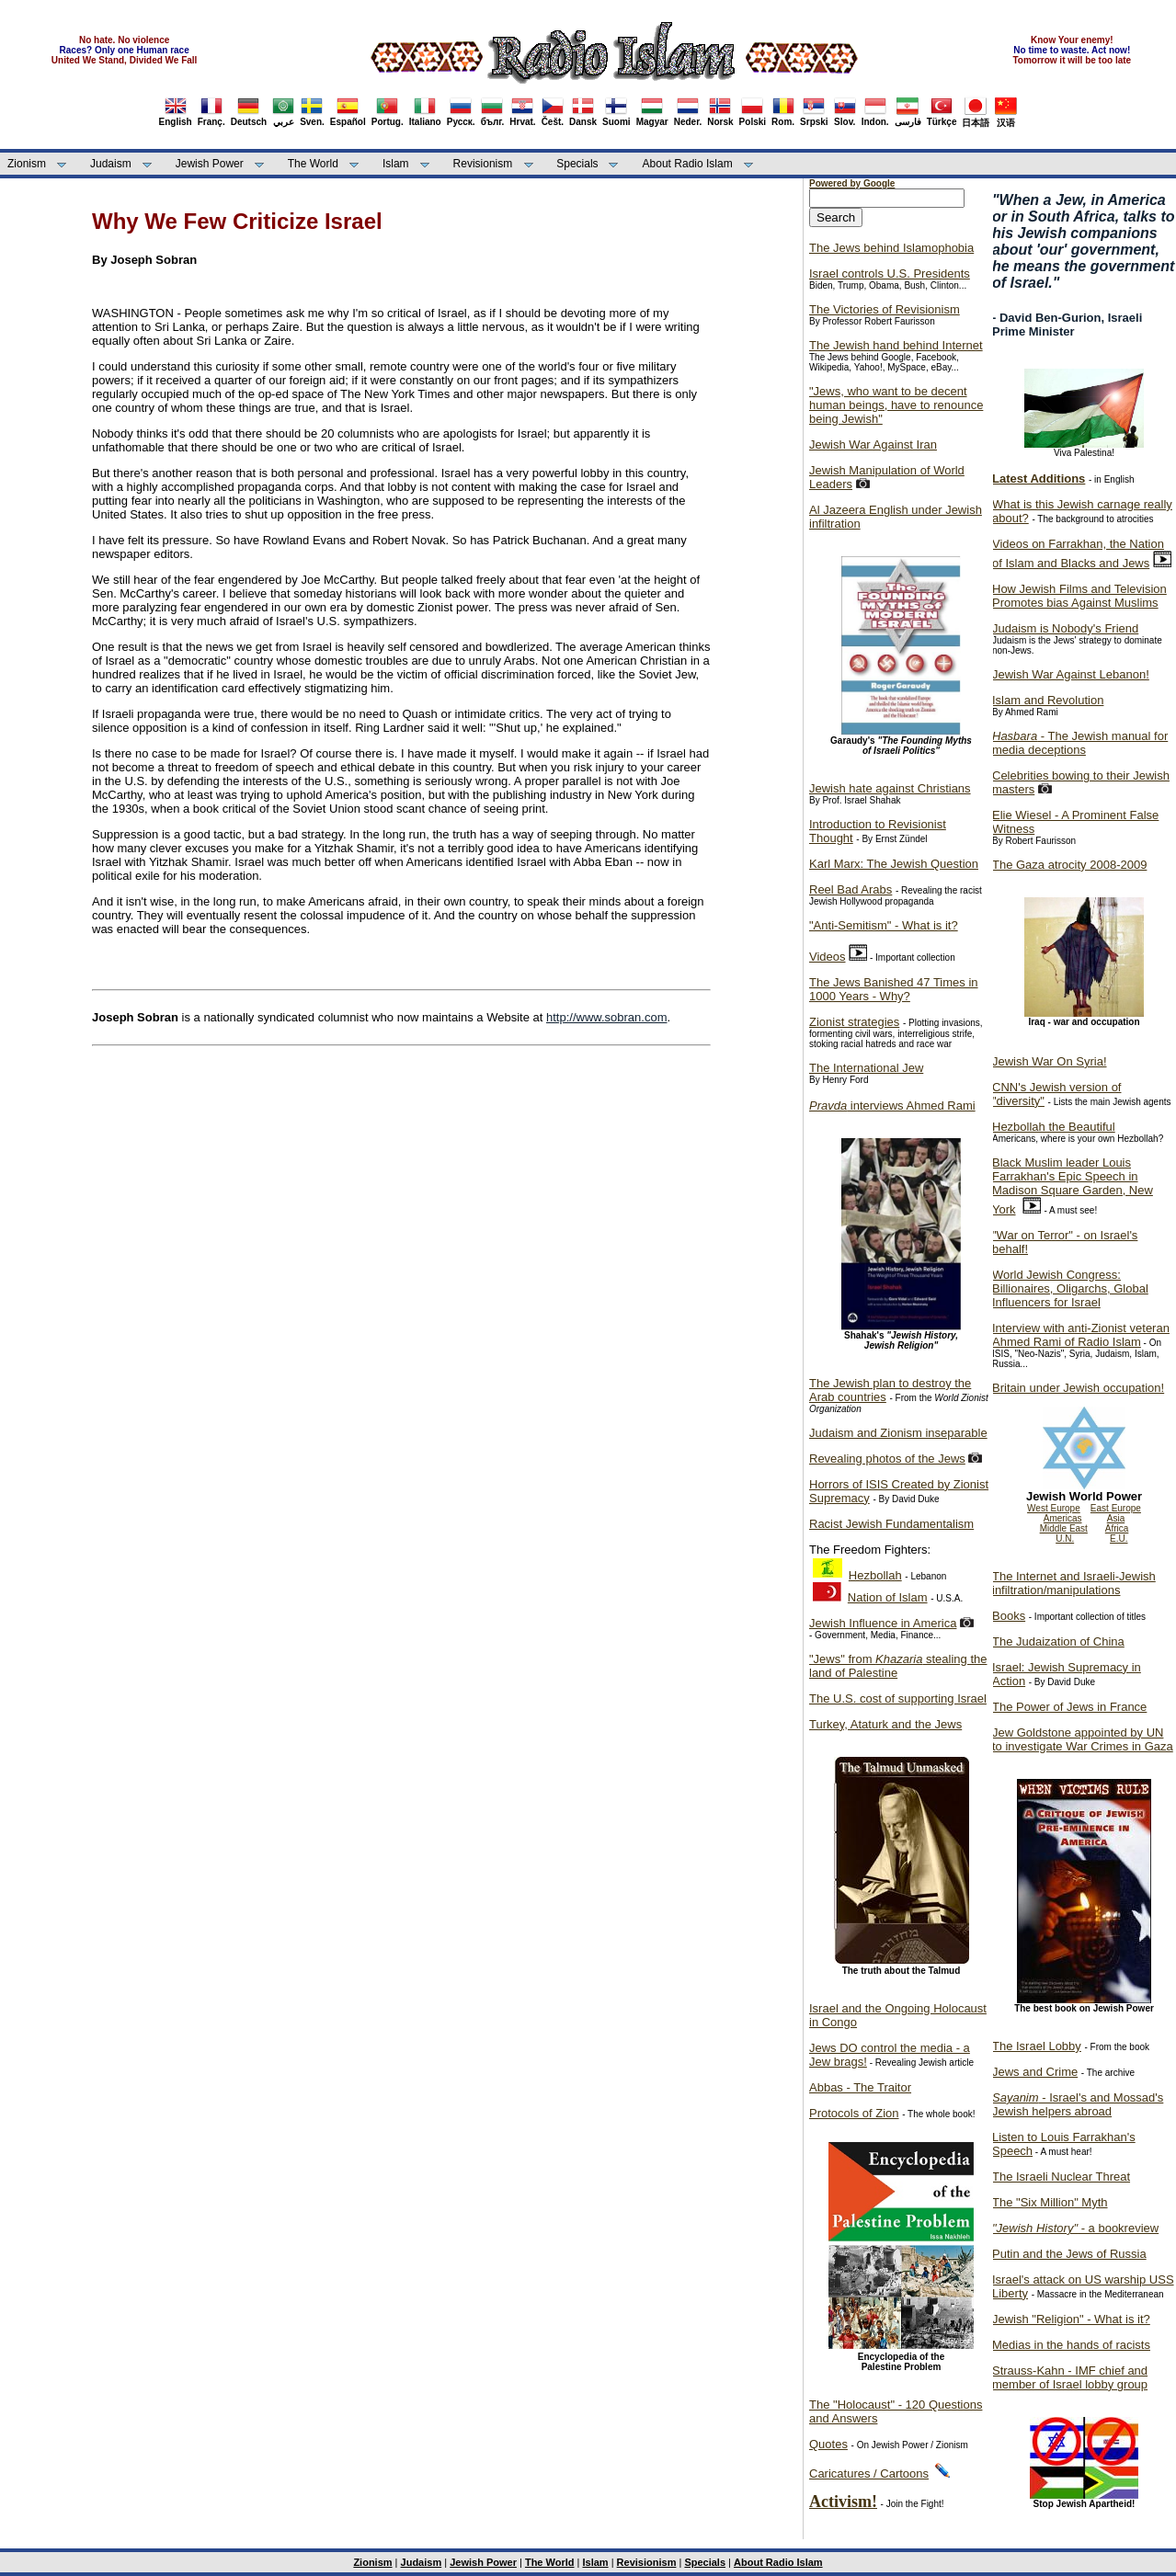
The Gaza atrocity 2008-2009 (1069, 865)
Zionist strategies (854, 1022)
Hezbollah (875, 1575)
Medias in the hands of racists (1071, 2345)
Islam (395, 163)
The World (313, 163)
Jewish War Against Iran (873, 444)
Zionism (26, 163)
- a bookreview (1075, 2228)
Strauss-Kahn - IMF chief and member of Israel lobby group (1069, 2377)
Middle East (1064, 1528)
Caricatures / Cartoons (869, 2473)
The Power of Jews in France (1069, 1707)
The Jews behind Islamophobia (891, 248)
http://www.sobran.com (607, 1017)
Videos (827, 956)
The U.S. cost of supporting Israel (898, 1698)
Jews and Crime (1035, 2072)
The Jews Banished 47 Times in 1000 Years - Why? (893, 989)
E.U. (1118, 1538)
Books (1008, 1616)
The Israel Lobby (1036, 2046)
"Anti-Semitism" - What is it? (883, 925)
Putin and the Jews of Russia (1069, 2254)
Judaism (110, 163)
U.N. (1065, 1538)
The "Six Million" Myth (1050, 2202)
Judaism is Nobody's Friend (1065, 628)
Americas (1063, 1518)
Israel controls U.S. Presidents (889, 273)
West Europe (1053, 1508)
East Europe (1115, 1508)
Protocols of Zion (854, 2113)
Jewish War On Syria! (1049, 1061)
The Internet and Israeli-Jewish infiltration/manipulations (1074, 1583)
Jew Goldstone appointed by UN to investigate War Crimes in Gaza (1082, 1739)
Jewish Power (210, 163)
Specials (577, 163)
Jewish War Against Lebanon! (1070, 674)
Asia (1116, 1518)
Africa (1117, 1528)
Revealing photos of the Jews (887, 1458)
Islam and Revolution (1047, 700)
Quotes (828, 2444)
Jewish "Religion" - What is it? (1071, 2319)
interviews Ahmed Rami (892, 1105)
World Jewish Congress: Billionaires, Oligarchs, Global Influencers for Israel (1070, 1288)
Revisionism (483, 163)
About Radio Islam (688, 163)
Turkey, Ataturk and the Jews (885, 1724)
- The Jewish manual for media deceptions (1080, 743)
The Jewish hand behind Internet (896, 345)
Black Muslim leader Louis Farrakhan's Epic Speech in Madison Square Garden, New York (1072, 1186)
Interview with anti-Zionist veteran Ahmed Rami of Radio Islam (1081, 1335)
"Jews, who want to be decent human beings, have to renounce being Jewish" (896, 405)
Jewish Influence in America (882, 1623)
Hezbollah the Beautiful (1053, 1127)
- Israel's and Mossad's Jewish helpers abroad (1077, 2104)
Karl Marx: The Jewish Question (893, 864)
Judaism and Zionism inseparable (898, 1433)
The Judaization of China (1058, 1641)
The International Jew (866, 1068)
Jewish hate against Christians (890, 788)
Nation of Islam (888, 1597)
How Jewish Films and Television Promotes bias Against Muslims (1079, 596)
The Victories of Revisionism (884, 309)
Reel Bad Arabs (850, 889)
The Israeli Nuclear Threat (1061, 2176)
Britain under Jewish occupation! (1078, 1388)
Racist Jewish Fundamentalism (891, 1524)
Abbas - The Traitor (860, 2087)
